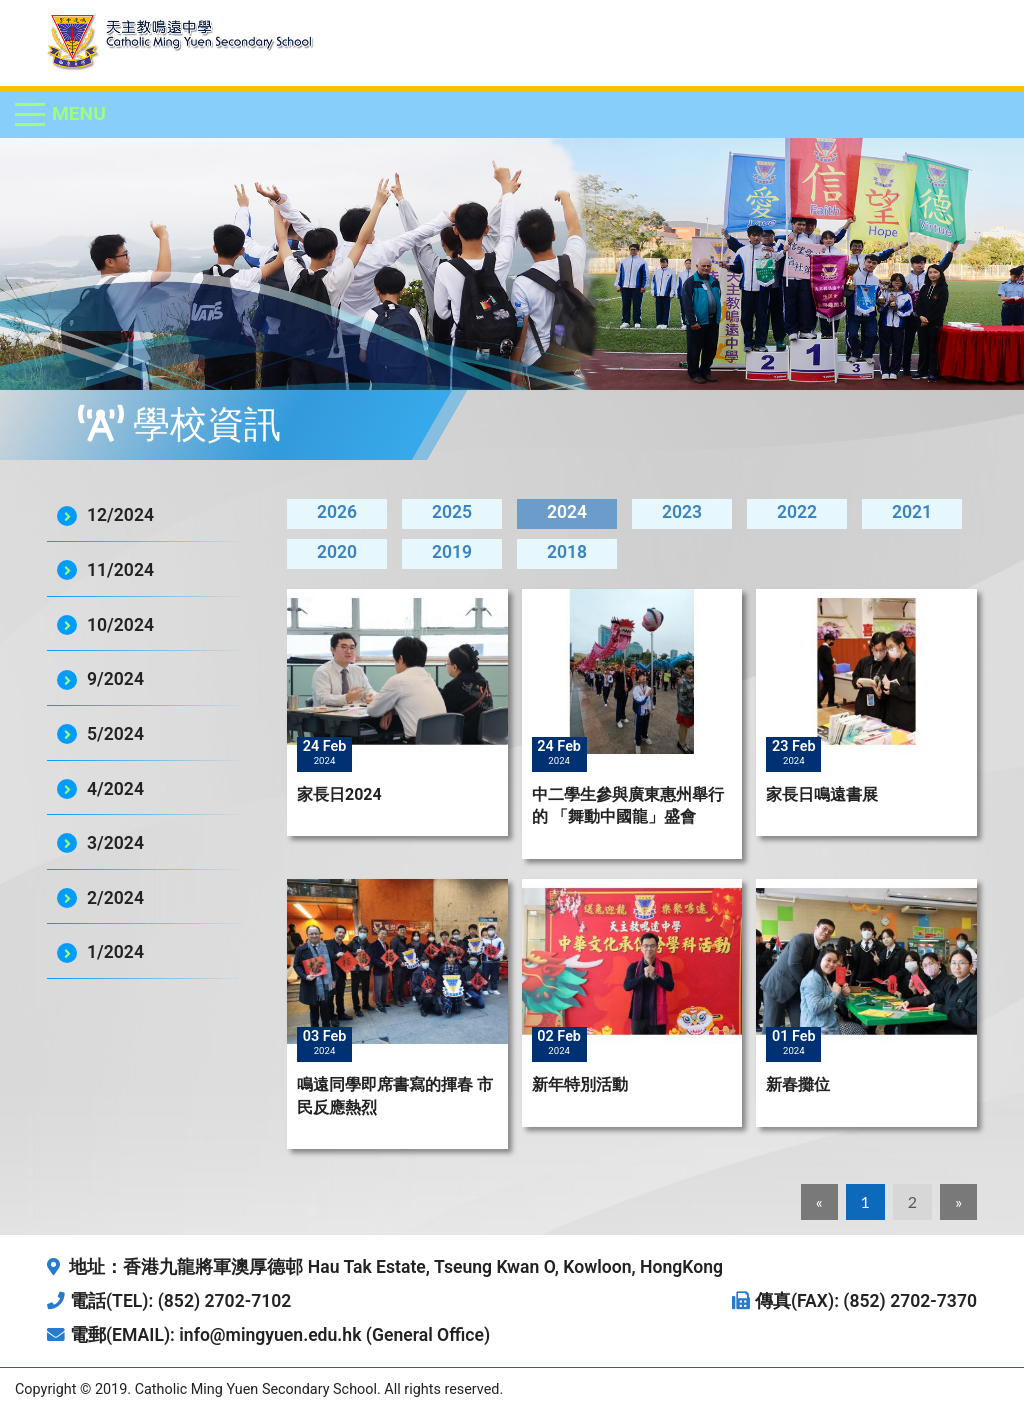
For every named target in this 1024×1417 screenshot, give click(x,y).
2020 (337, 552)
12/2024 (120, 515)
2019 (452, 552)
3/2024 (115, 843)
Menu (79, 113)
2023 (682, 512)
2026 (337, 512)
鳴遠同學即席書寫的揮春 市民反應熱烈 (395, 1095)
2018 (567, 552)
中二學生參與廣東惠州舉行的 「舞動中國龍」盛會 (628, 805)
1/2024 (115, 952)
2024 (567, 512)
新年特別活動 (580, 1084)
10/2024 (120, 625)
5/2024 (115, 734)
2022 (797, 512)
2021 (912, 512)
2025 (452, 512)
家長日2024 (339, 794)
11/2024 (120, 570)
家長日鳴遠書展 (822, 794)
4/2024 (115, 789)
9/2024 (115, 679)
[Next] (958, 1202)
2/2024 (115, 898)
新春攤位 (798, 1084)
